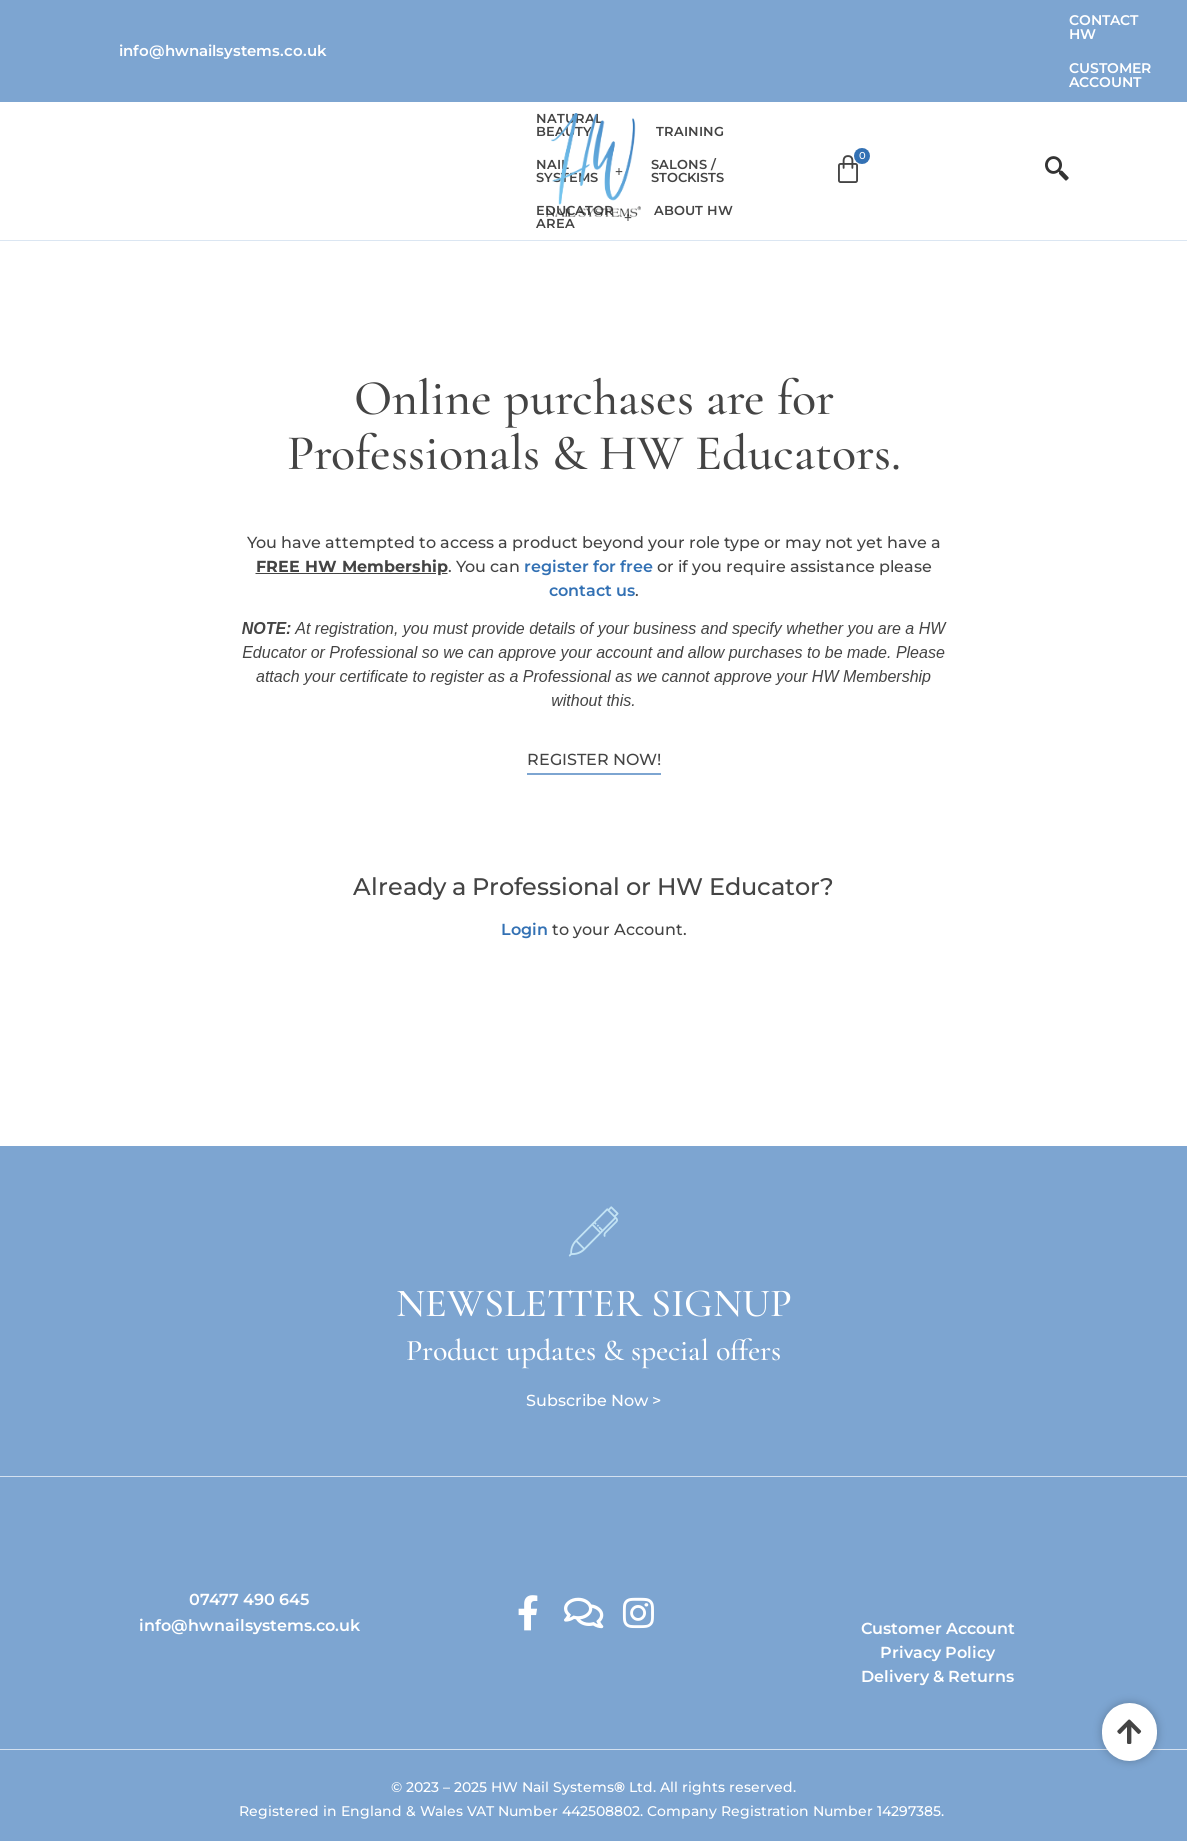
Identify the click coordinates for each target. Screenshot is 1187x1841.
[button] (329, 107)
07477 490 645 (249, 1534)
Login (524, 864)
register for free (588, 501)
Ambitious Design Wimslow (635, 1785)
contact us (592, 525)
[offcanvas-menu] (1057, 106)
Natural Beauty (198, 107)
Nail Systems (329, 107)
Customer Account (990, 20)
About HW (918, 107)
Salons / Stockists (799, 107)
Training (685, 107)
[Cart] (1001, 107)
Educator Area (466, 107)
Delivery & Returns (937, 1611)
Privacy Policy (937, 1587)
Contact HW (848, 20)
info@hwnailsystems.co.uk (223, 19)
